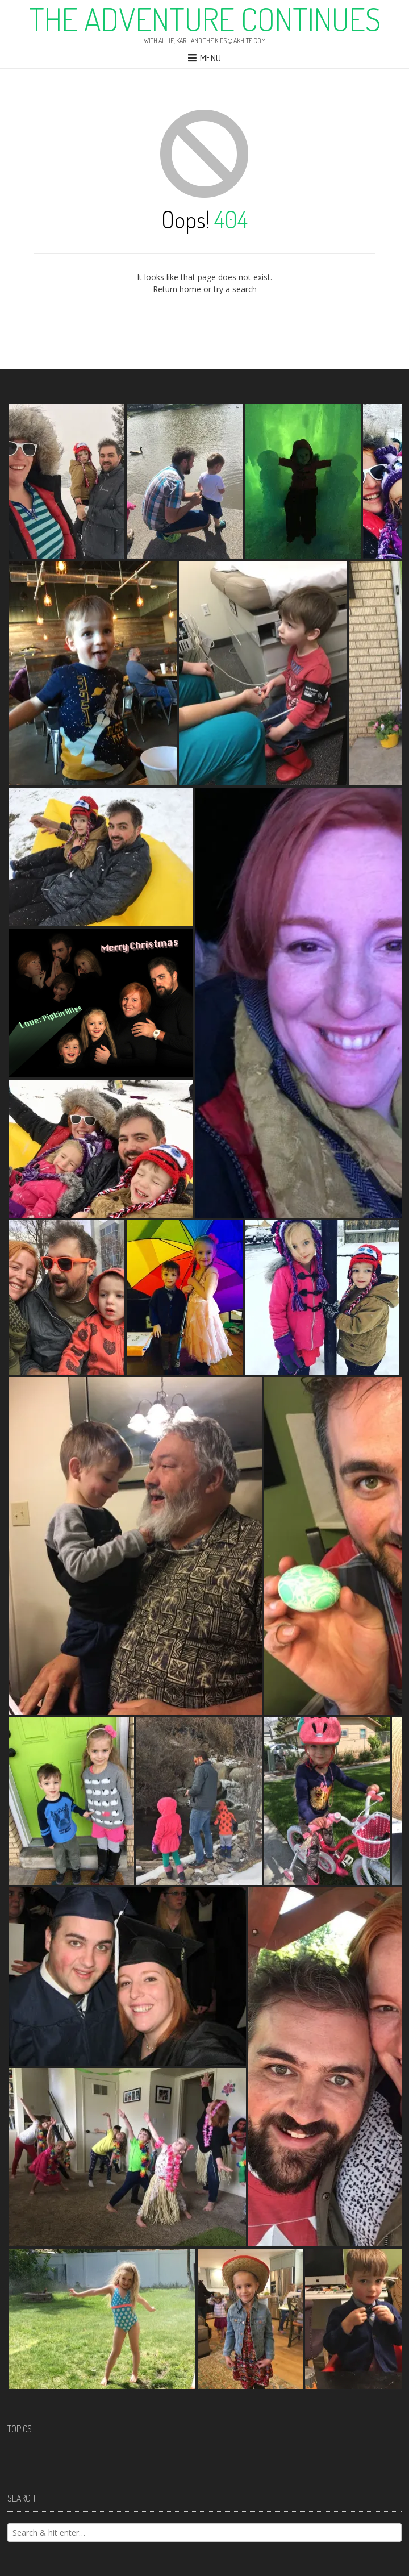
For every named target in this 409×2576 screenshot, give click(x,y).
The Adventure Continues (205, 19)
